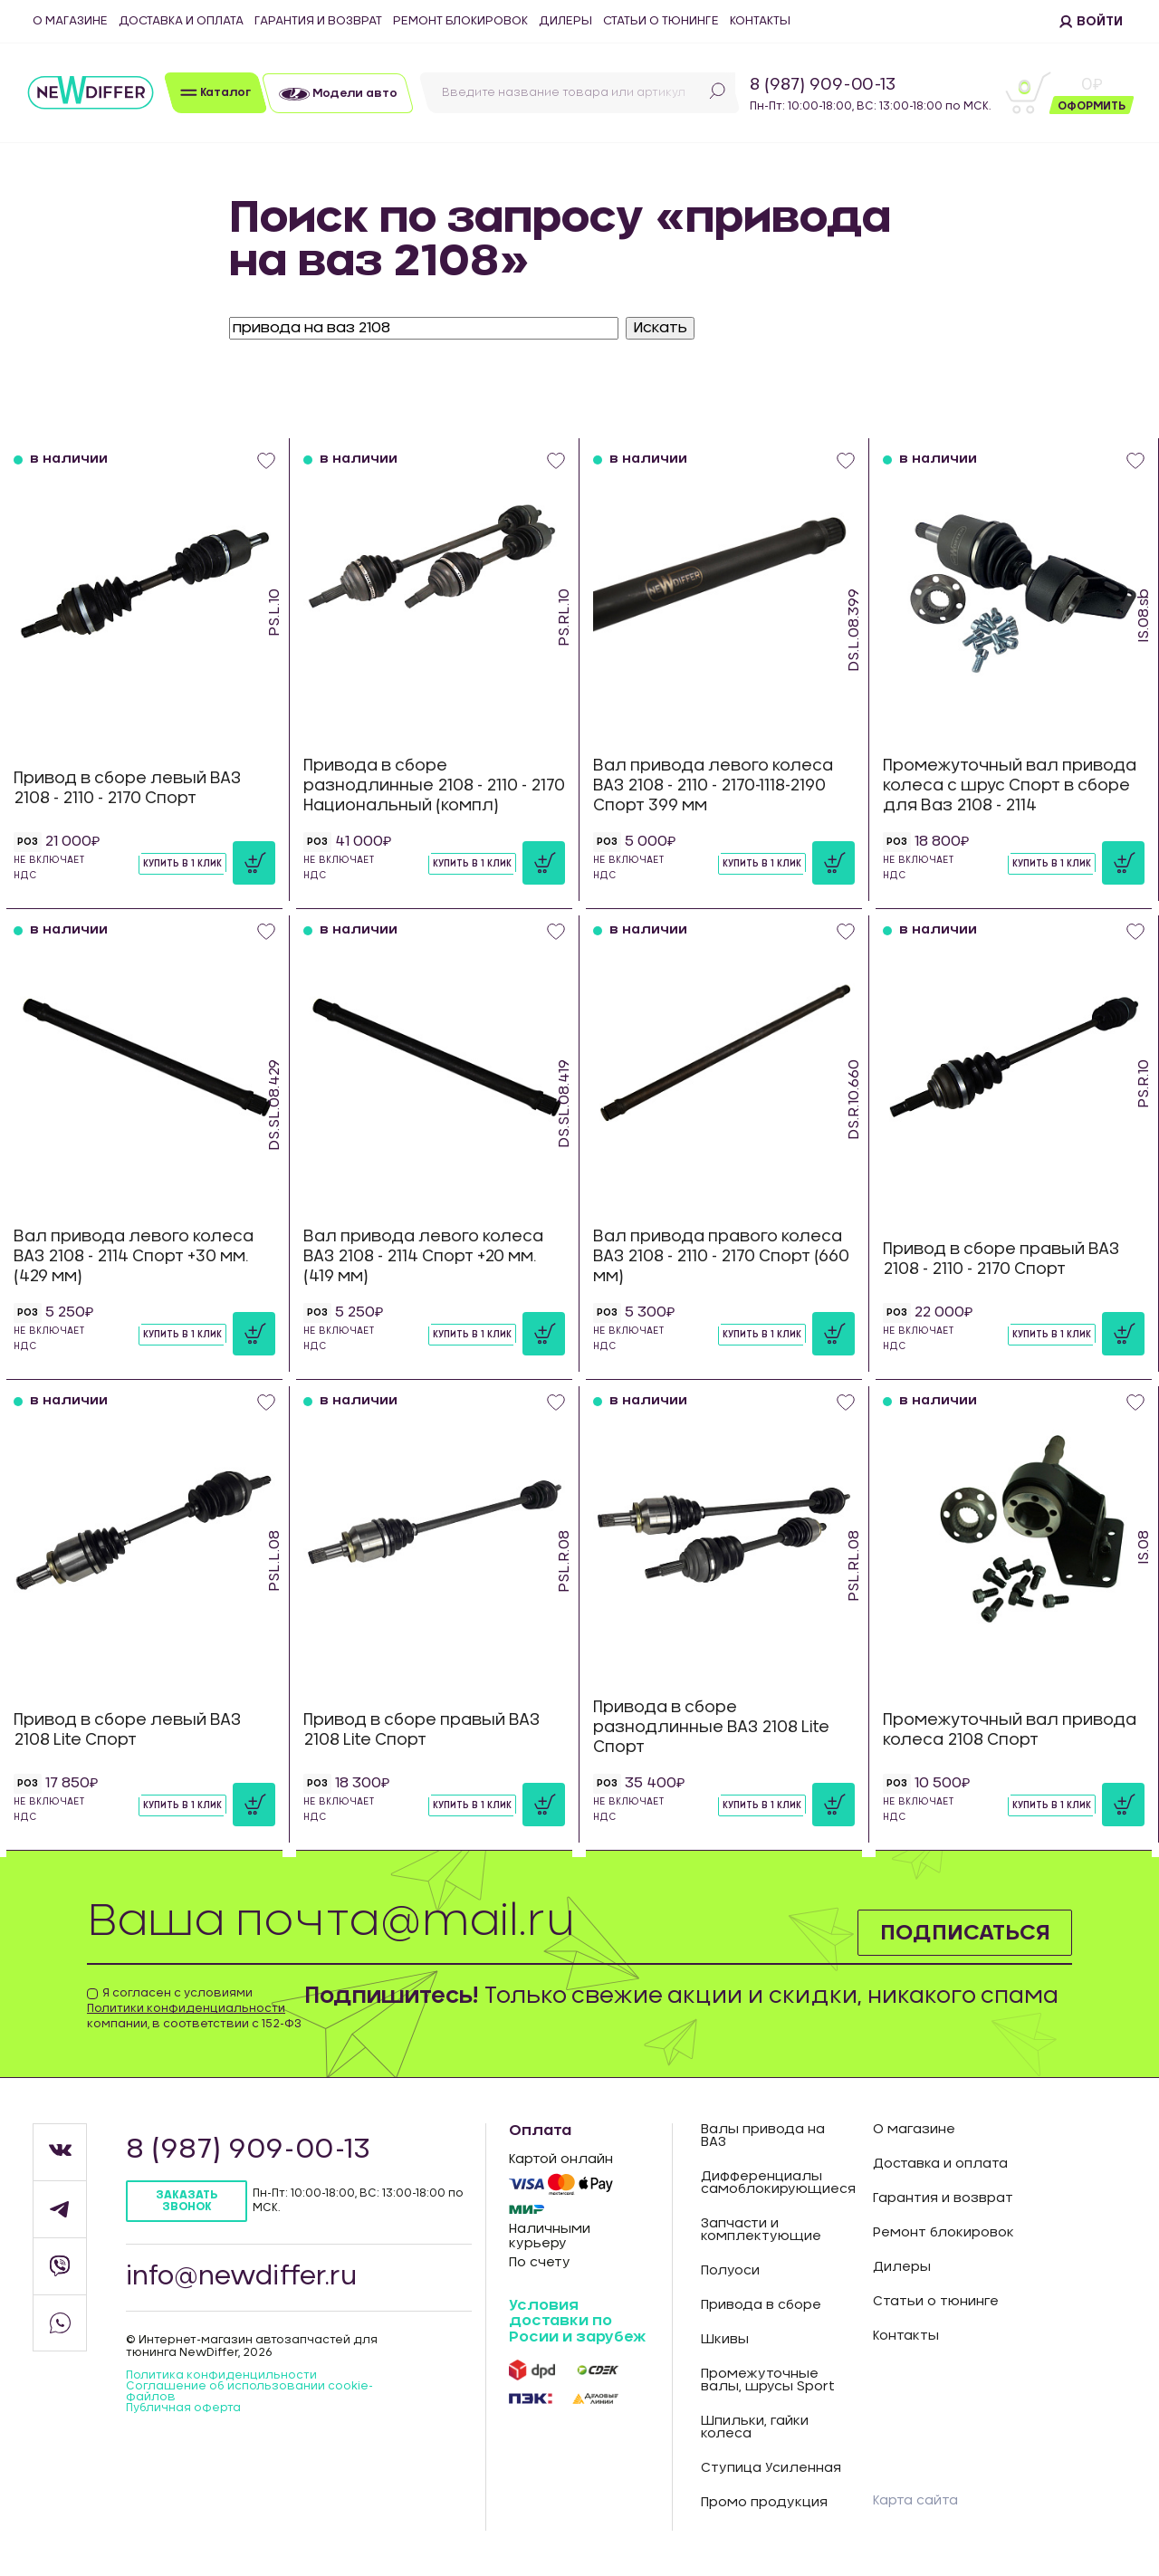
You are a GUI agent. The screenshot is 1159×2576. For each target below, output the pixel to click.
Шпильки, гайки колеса (755, 2427)
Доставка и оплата (181, 21)
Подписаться (963, 1932)
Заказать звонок (186, 2200)
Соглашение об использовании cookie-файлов (249, 2391)
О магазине (70, 21)
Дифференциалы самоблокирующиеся (773, 2183)
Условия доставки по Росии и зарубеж (577, 2321)
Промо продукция (764, 2502)
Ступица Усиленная (771, 2468)
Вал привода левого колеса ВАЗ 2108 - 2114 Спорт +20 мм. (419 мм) (423, 1256)
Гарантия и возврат (318, 21)
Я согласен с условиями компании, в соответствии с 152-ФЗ (194, 2008)
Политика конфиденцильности (221, 2375)
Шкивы (725, 2339)
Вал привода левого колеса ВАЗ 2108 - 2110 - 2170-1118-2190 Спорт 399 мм (713, 785)
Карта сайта (915, 2501)
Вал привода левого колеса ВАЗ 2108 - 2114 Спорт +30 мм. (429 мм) (134, 1256)
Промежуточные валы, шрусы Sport (768, 2380)
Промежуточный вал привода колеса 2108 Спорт (1009, 1730)
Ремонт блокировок (460, 21)
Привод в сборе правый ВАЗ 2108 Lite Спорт (421, 1730)
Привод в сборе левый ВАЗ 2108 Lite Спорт (127, 1730)
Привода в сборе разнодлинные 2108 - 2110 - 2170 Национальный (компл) (434, 785)
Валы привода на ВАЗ (763, 2136)
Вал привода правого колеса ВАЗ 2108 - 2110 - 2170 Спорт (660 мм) (721, 1256)
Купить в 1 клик (182, 863)
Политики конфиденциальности (186, 2008)
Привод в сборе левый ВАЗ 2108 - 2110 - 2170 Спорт (127, 788)
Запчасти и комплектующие (761, 2230)
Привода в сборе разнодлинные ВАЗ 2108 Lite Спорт (711, 1727)
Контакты (760, 21)
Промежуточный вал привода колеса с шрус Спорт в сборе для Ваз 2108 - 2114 (1009, 785)
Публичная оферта (183, 2407)
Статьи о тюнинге (661, 21)
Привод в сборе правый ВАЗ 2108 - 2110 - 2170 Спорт (1001, 1259)
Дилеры (565, 21)
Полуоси (730, 2271)
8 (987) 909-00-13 (823, 85)
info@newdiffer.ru (242, 2277)
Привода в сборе (761, 2305)
